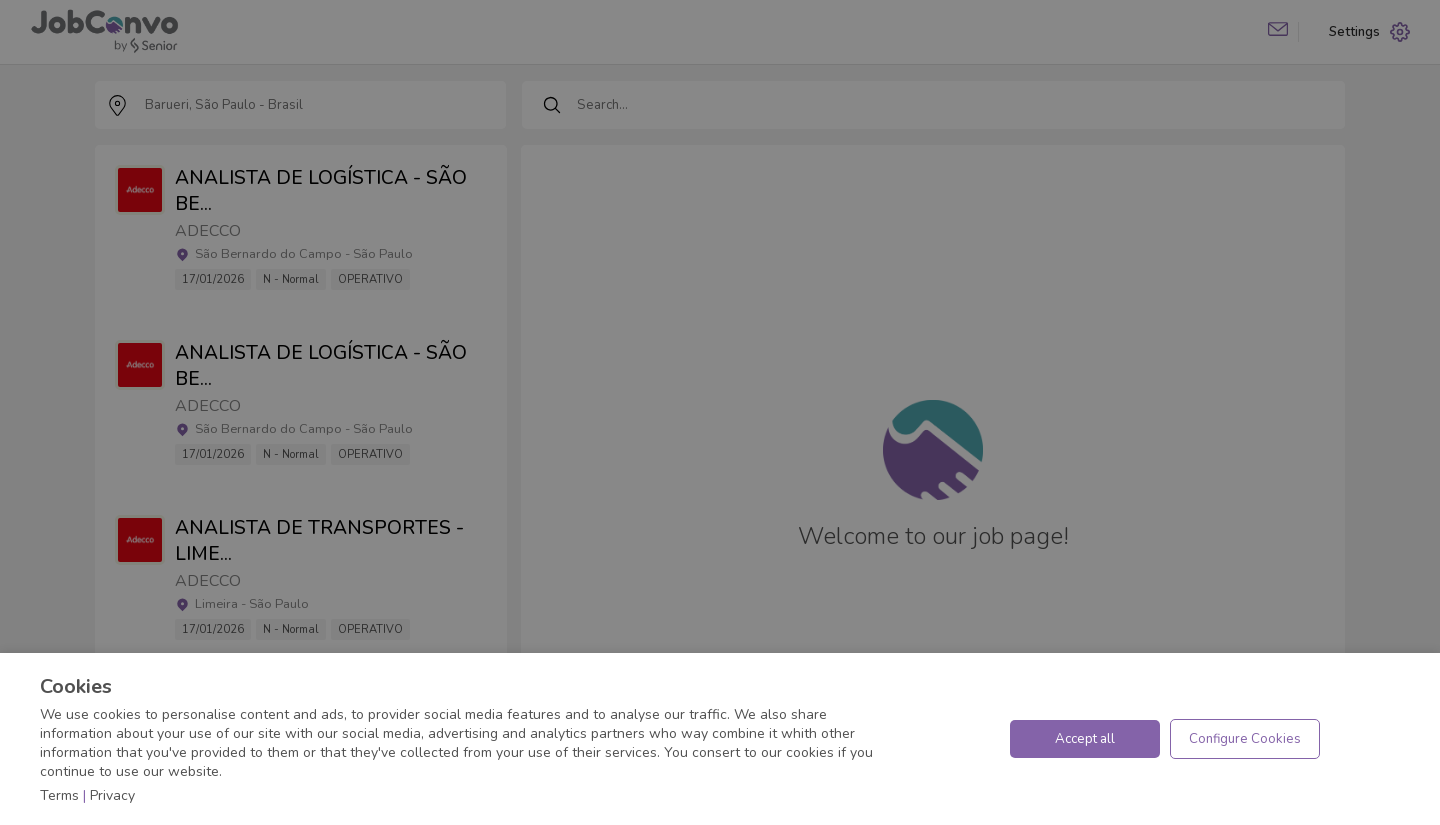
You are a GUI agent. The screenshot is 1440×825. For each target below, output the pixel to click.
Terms (59, 795)
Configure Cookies (1245, 739)
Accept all (1085, 739)
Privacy (112, 795)
